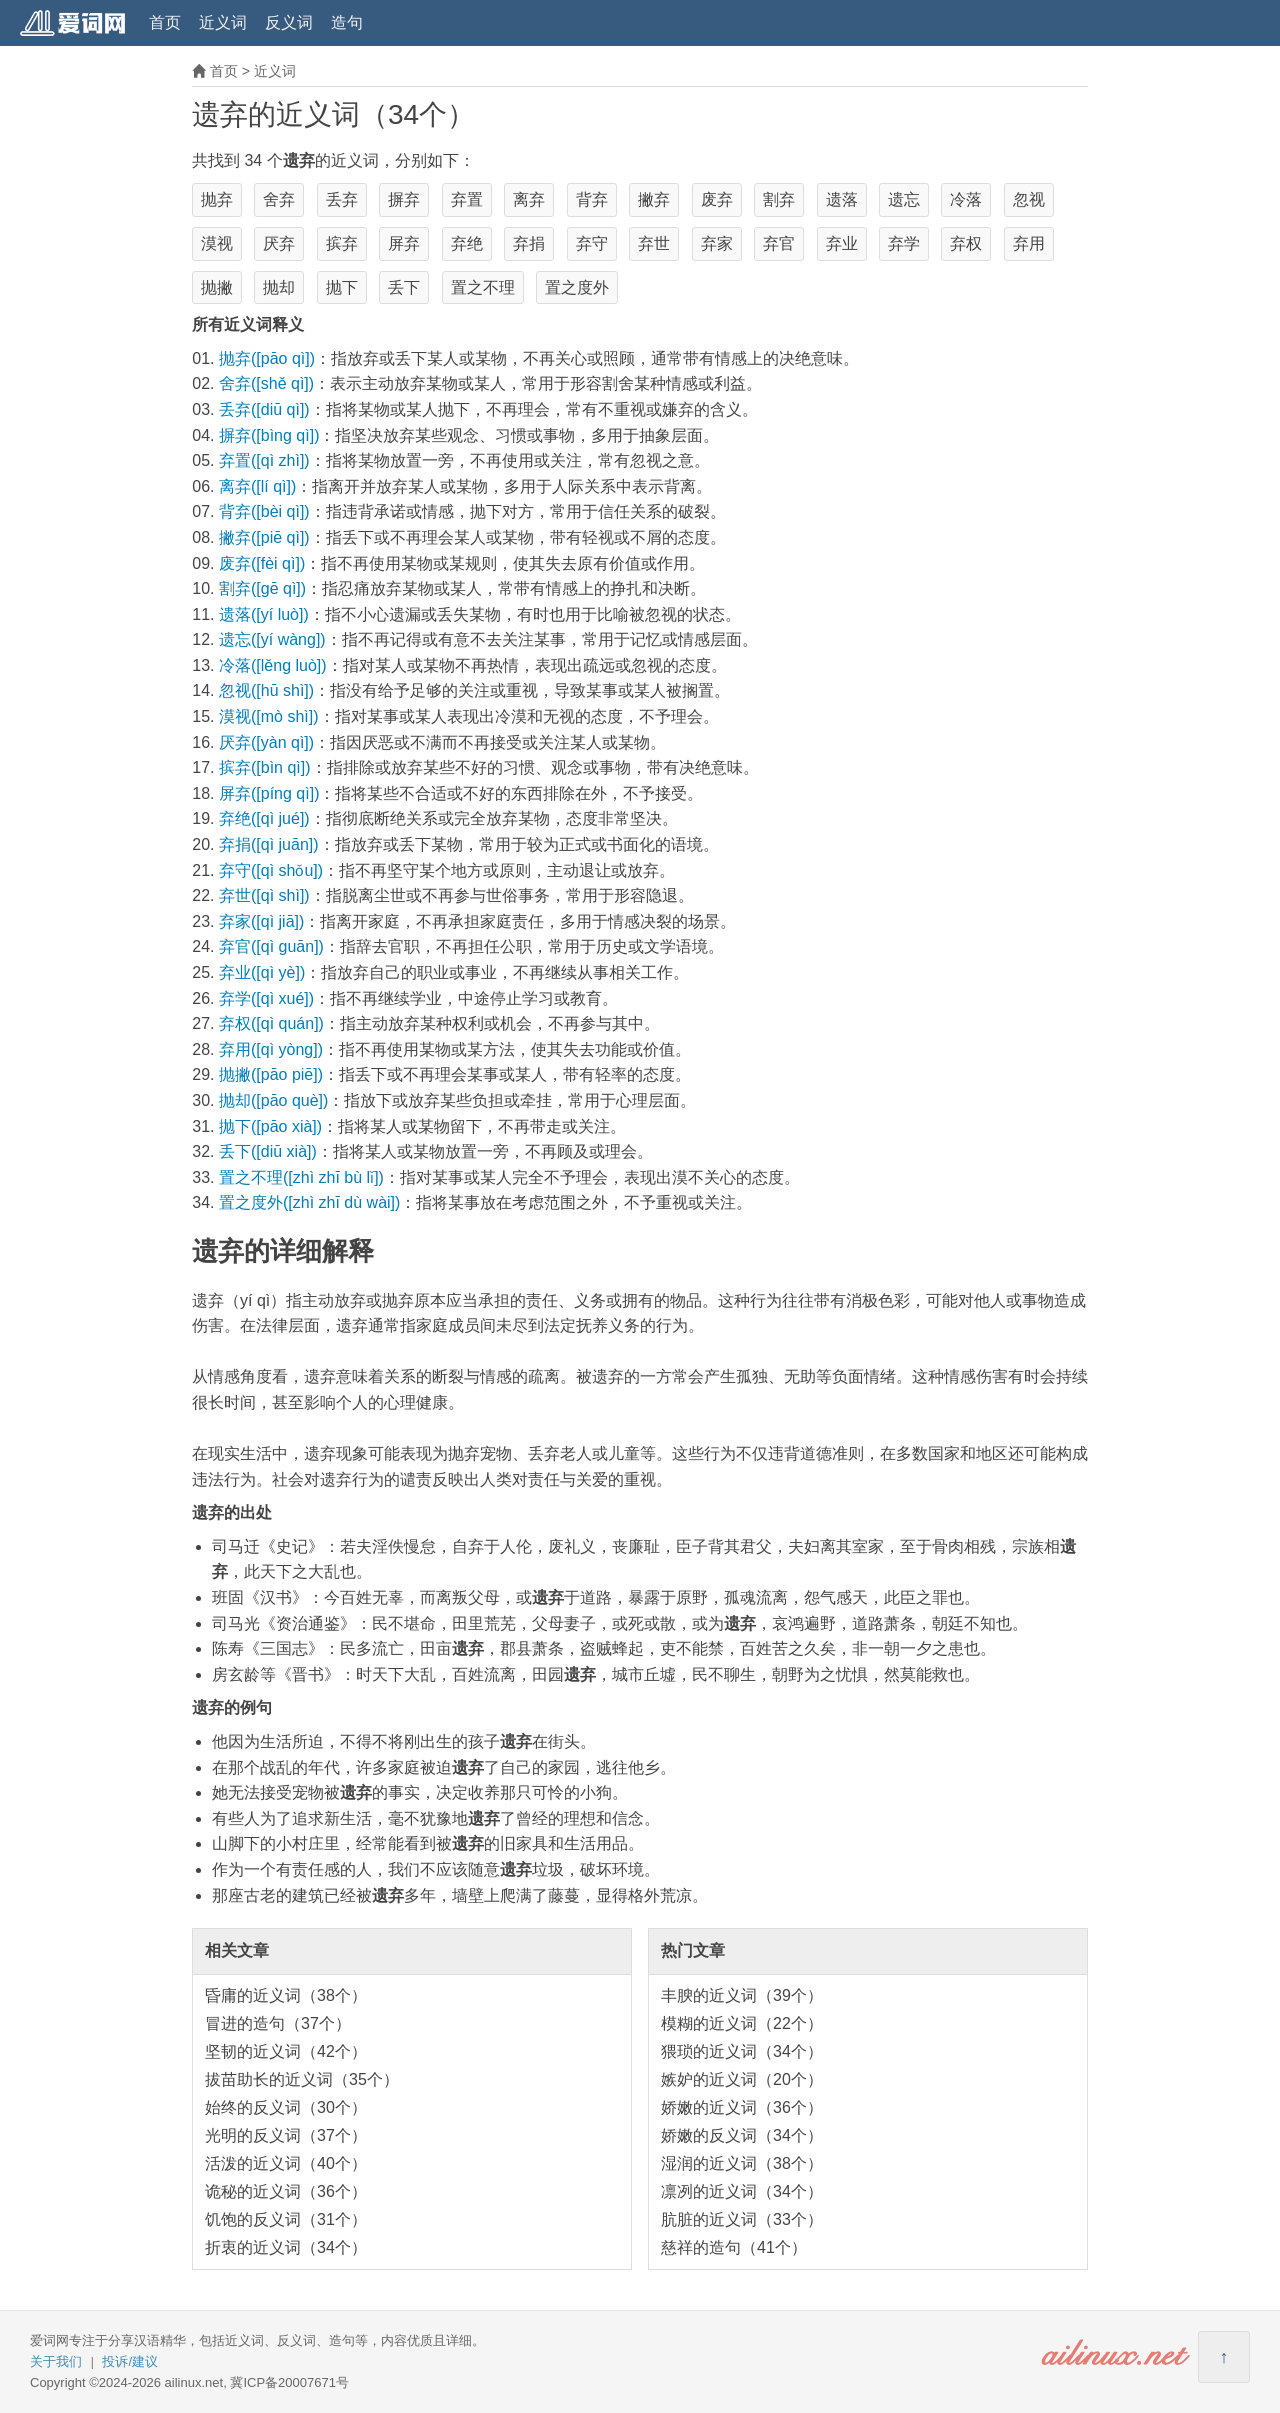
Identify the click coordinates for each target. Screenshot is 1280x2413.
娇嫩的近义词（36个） (742, 2107)
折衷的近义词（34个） (286, 2247)
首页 (165, 22)
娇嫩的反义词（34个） (742, 2135)
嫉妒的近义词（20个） (742, 2079)
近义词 (223, 22)
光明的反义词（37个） (286, 2135)
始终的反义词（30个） (286, 2107)
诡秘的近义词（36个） (286, 2191)
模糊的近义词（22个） (742, 2023)
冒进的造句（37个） (278, 2023)
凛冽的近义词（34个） (742, 2191)
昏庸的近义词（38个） (286, 1995)
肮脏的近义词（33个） (742, 2219)
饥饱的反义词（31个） (286, 2219)
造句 (347, 22)
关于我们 (56, 2361)
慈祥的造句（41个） (734, 2247)
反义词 (289, 22)
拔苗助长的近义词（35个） (302, 2079)
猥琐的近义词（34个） (742, 2051)
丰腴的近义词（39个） (742, 1995)
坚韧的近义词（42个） (286, 2051)
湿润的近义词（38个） (742, 2163)
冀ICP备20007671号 (289, 2382)
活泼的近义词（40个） (286, 2163)
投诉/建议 (130, 2361)
